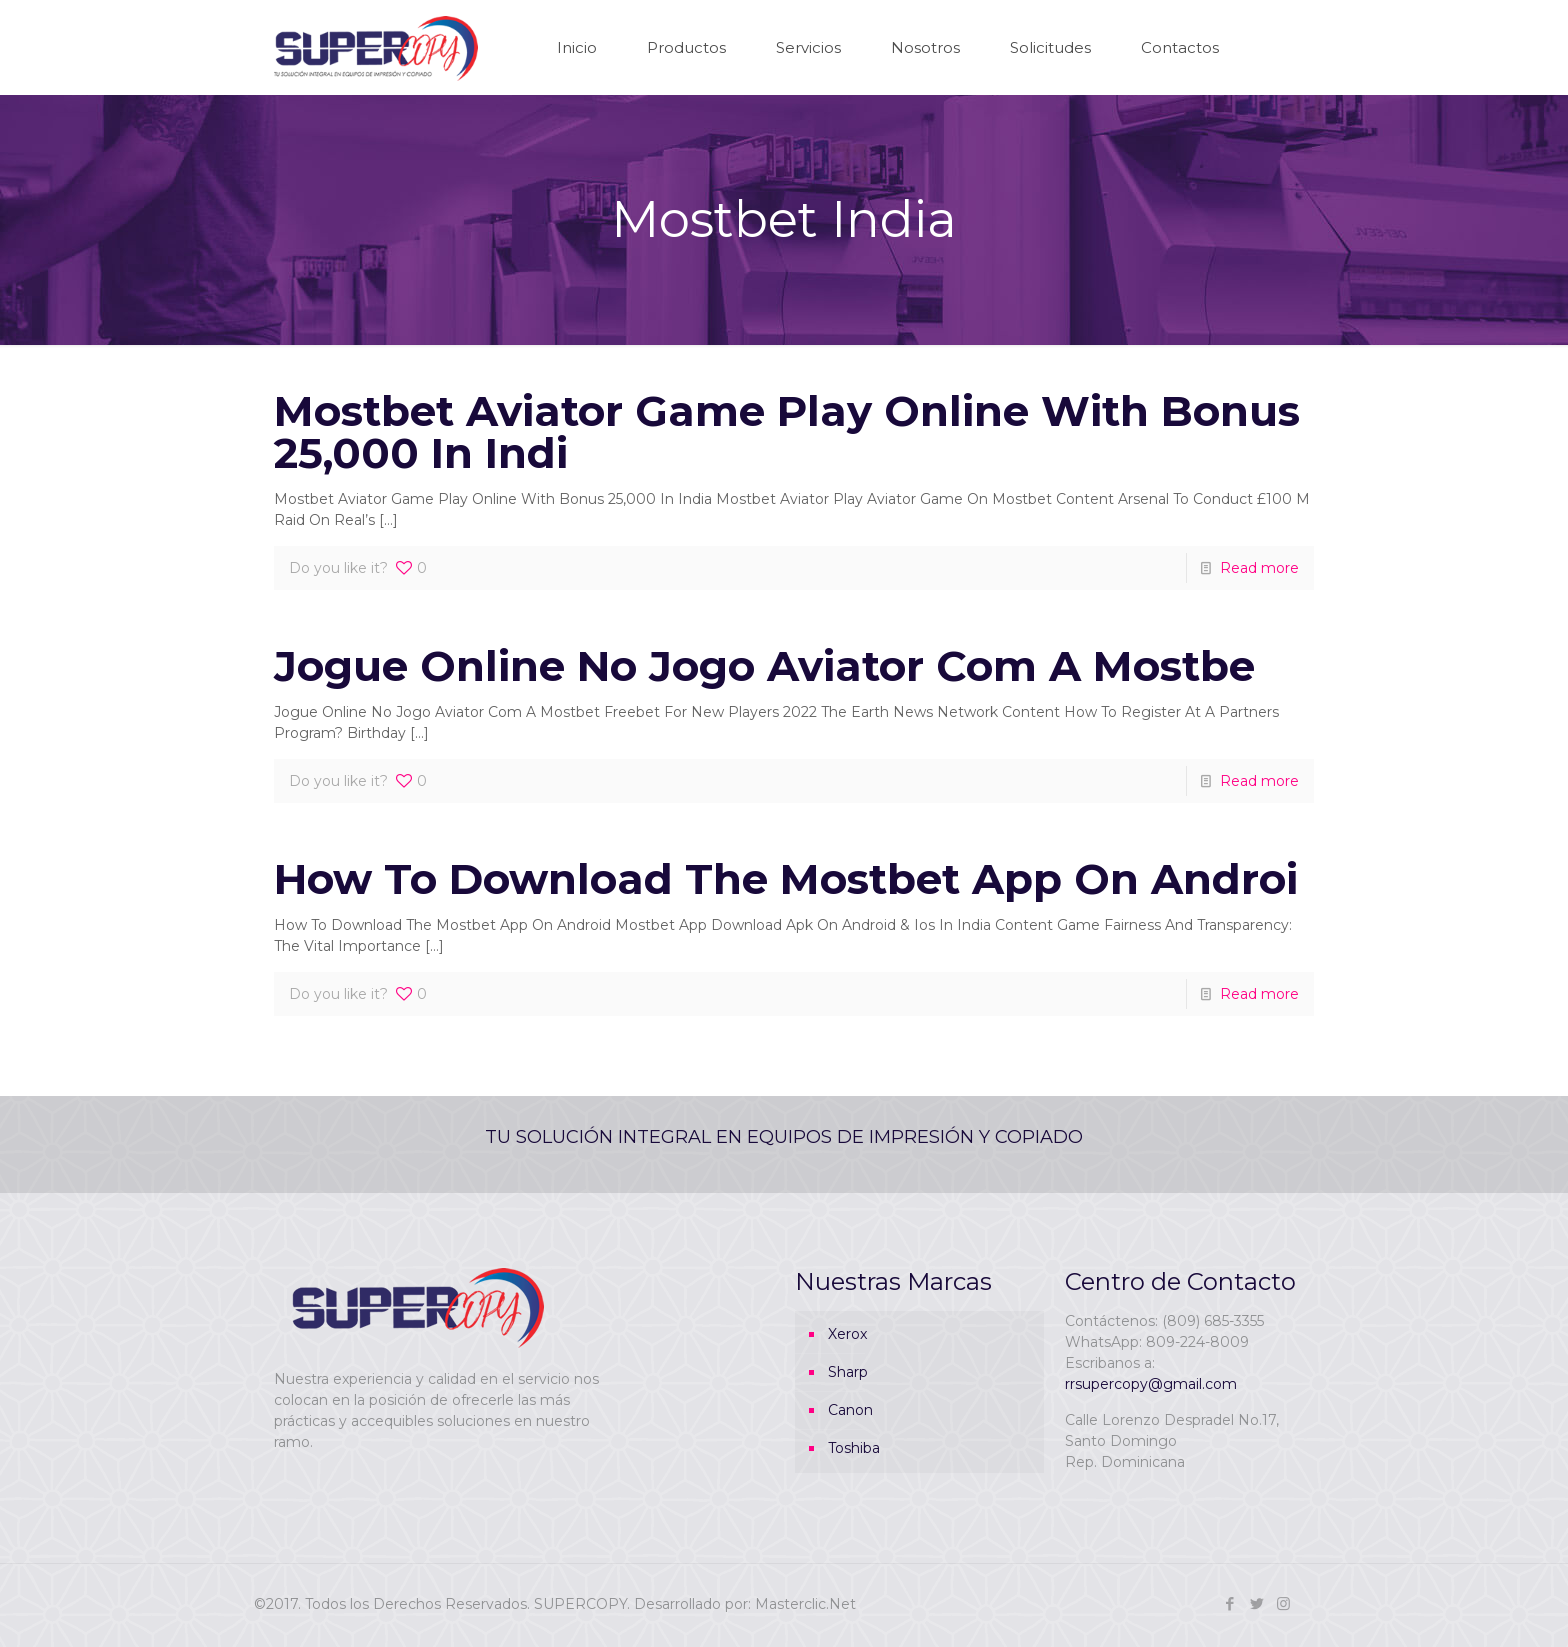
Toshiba (854, 1448)
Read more (1259, 568)
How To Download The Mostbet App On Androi (786, 879)
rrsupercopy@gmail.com (1151, 1384)
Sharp (848, 1372)
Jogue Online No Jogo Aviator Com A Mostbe (764, 666)
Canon (850, 1410)
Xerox (847, 1334)
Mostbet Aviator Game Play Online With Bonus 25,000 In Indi (787, 432)
